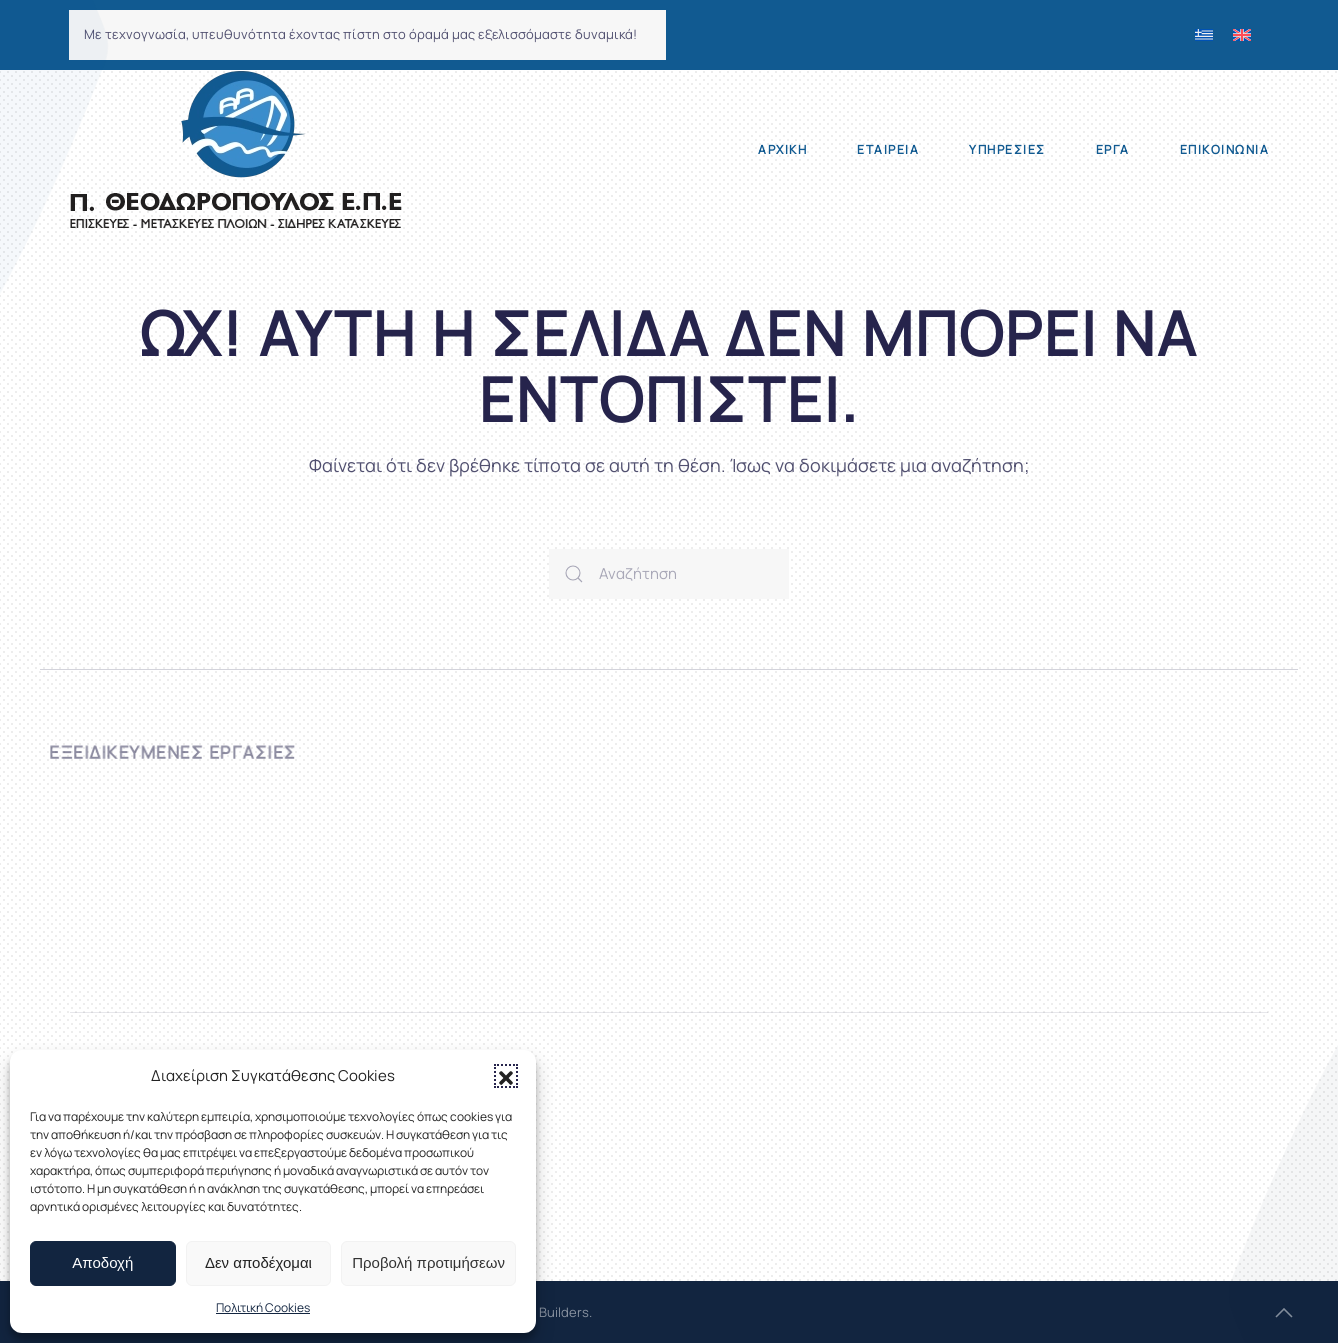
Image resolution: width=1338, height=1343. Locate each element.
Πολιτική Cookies (263, 1307)
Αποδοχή (102, 1262)
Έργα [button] (1113, 149)
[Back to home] (235, 150)
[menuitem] (1204, 35)
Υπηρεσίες (1007, 149)
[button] (506, 1076)
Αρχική (782, 149)
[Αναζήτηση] (669, 574)
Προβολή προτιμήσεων (428, 1262)
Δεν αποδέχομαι (258, 1262)
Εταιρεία (888, 149)
